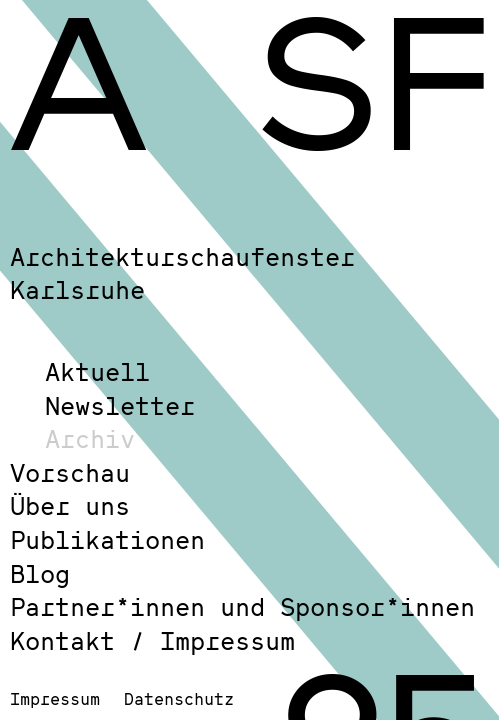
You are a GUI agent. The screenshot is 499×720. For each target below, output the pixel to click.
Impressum (55, 698)
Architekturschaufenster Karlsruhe (182, 273)
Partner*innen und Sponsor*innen (242, 606)
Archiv (90, 438)
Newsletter (120, 405)
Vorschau (70, 472)
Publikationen (107, 539)
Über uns (70, 505)
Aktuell (97, 371)
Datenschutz (179, 698)
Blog (40, 573)
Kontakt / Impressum (152, 640)
